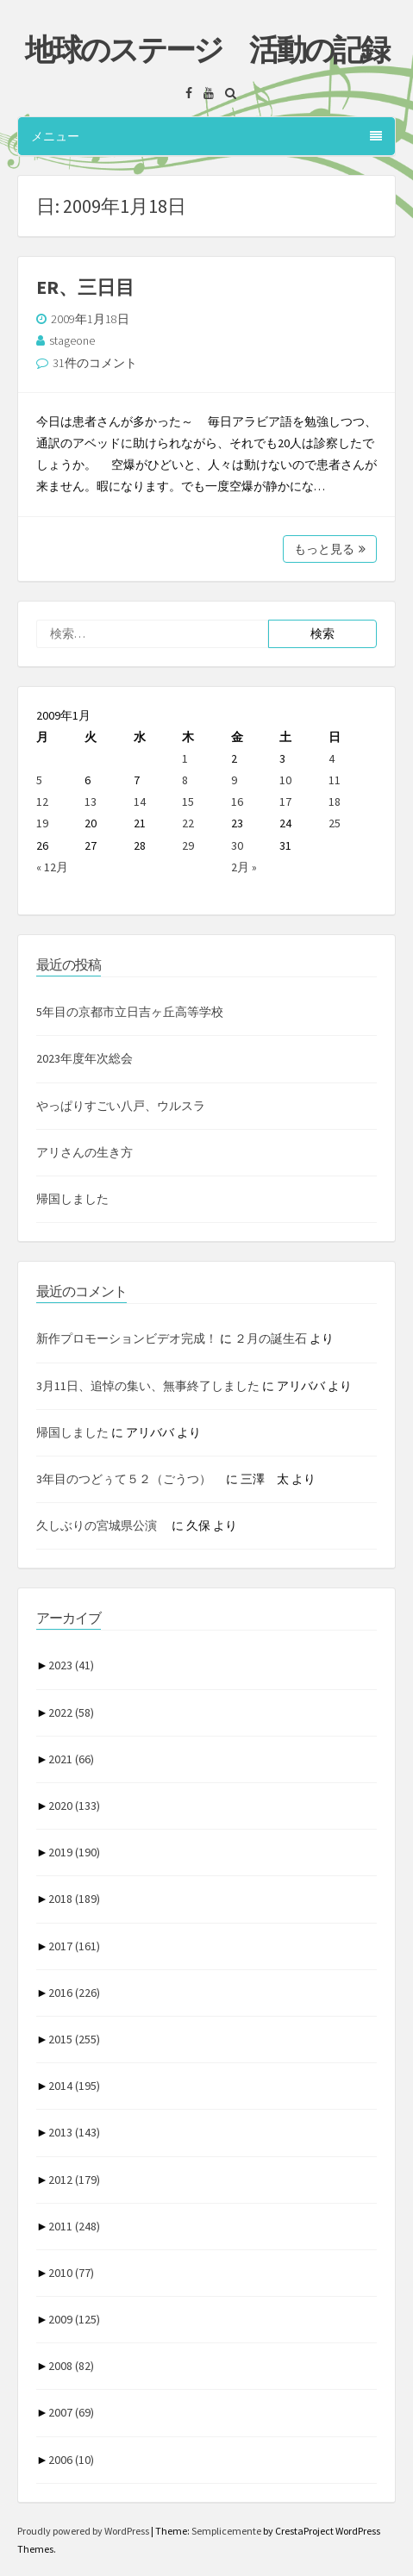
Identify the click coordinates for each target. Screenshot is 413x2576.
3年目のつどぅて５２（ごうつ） (129, 1479)
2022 (71, 1712)
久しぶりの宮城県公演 (102, 1525)
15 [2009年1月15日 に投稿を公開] (188, 801)
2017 (74, 1946)
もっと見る (330, 549)
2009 (74, 2319)
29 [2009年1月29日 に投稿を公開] (188, 845)
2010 (71, 2272)
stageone (72, 340)
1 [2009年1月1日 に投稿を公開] (185, 758)
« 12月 (52, 867)
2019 (74, 1852)
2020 (74, 1805)
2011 (74, 2226)
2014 (74, 2085)
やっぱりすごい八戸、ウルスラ (120, 1105)
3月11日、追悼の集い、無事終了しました (148, 1386)
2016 (74, 1992)
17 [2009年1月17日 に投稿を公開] (285, 801)
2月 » (244, 867)
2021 (71, 1759)
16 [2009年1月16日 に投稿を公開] (237, 801)
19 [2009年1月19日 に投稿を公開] (42, 823)
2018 (74, 1898)
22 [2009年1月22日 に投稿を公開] (188, 823)
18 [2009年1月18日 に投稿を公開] (335, 801)
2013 (74, 2132)
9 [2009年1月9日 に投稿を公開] (234, 780)
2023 (71, 1665)
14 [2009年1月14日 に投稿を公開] (140, 801)
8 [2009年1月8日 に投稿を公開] (185, 780)
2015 (74, 2039)
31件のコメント (95, 363)
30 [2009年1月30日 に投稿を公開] (237, 845)
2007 (71, 2412)
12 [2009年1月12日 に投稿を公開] (42, 801)
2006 (71, 2459)
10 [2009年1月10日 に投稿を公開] (285, 780)
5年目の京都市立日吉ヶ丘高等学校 (129, 1012)
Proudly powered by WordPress (84, 2530)
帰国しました (72, 1199)
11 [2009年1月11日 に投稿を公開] (335, 780)
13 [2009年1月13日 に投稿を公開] (90, 801)
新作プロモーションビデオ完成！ (126, 1338)
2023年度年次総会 (84, 1058)
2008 (71, 2365)
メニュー (206, 136)
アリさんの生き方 (84, 1152)
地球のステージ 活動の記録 (206, 50)
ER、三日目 (85, 287)
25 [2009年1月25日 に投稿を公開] (335, 823)
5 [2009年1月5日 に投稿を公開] (39, 780)
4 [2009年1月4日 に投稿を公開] (332, 758)
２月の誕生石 (271, 1338)
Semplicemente (226, 2530)
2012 (74, 2179)
